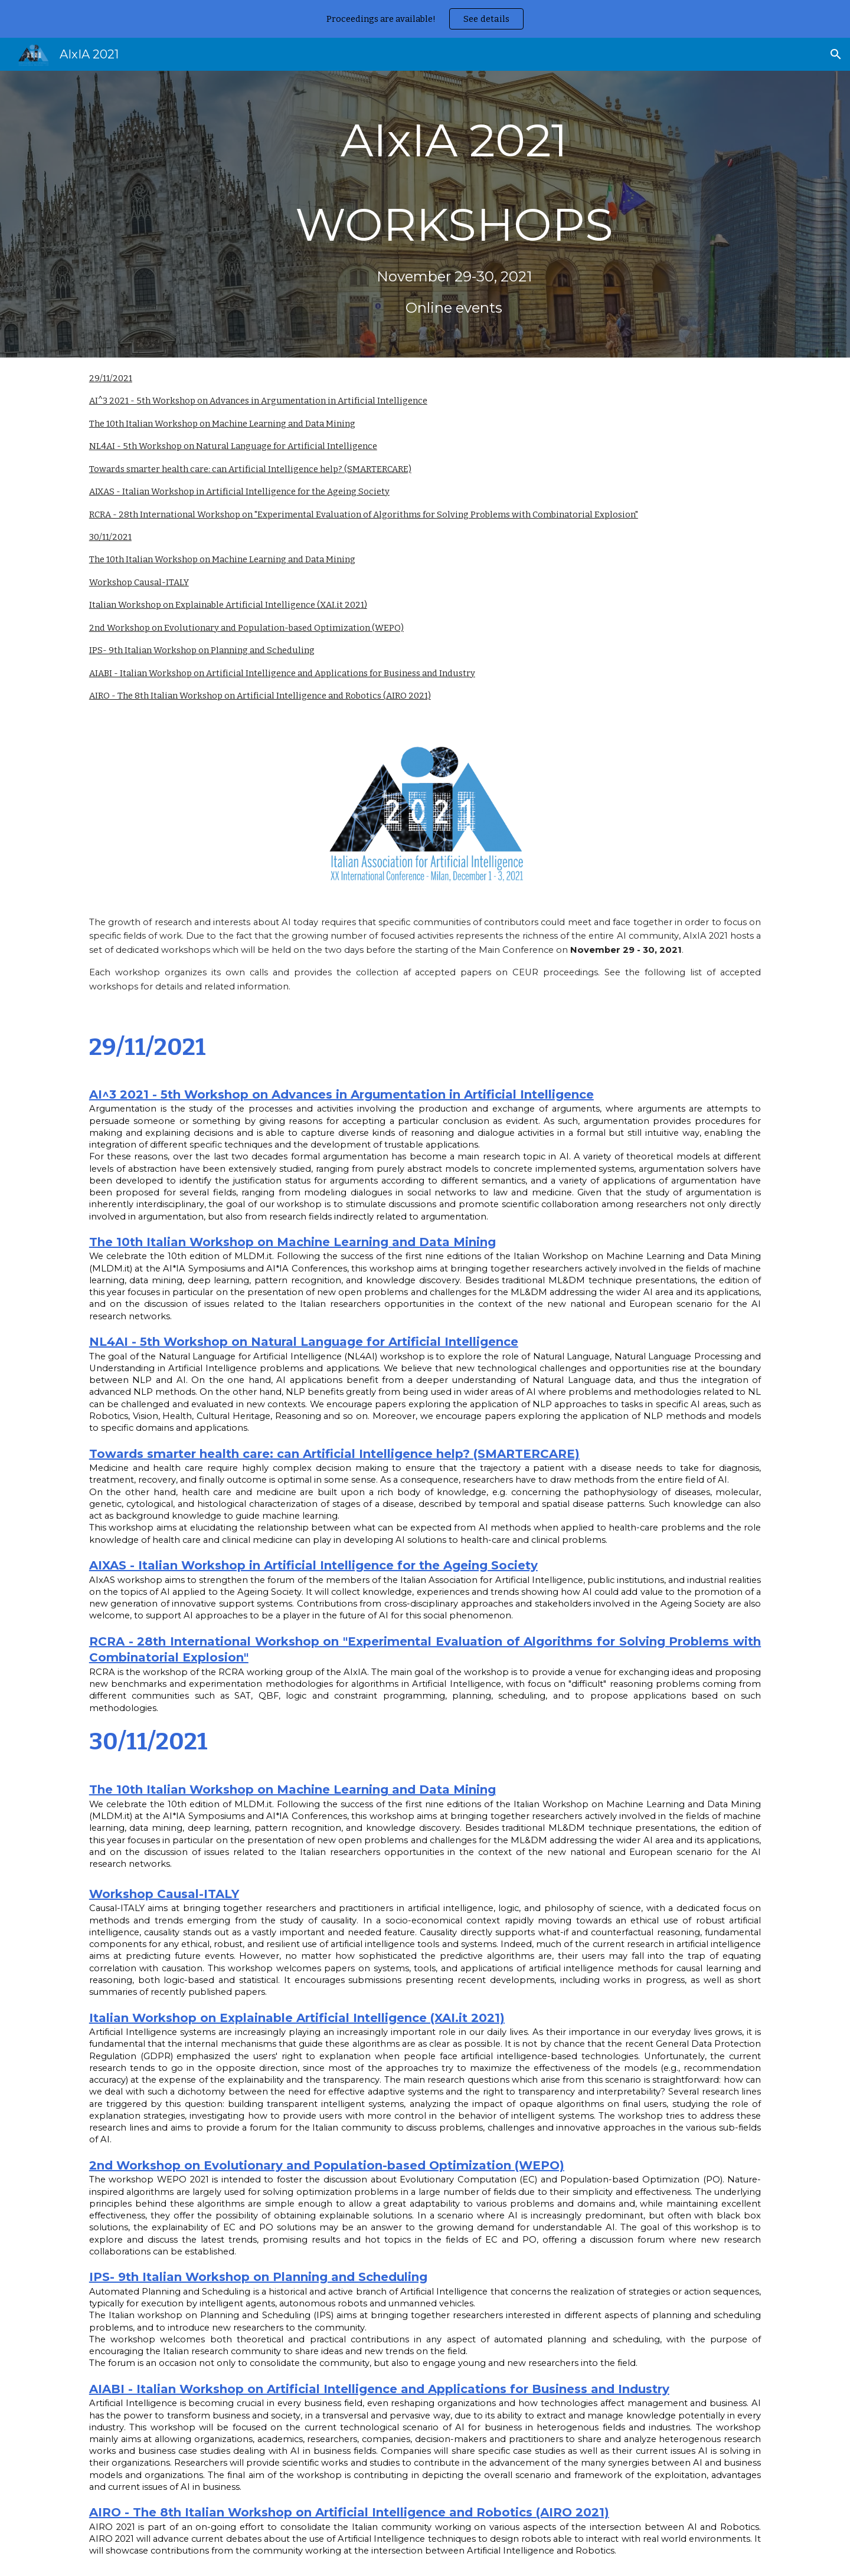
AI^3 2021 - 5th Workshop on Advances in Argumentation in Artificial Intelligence (258, 400)
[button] (836, 54)
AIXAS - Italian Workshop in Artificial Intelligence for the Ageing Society (239, 491)
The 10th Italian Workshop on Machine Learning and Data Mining (222, 423)
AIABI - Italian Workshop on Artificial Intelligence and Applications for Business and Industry (282, 673)
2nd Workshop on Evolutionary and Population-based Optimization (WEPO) (246, 627)
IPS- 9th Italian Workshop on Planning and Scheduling (202, 650)
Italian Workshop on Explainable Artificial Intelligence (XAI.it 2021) (228, 604)
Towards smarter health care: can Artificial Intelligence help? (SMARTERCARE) (250, 469)
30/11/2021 (110, 537)
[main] (454, 214)
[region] (425, 19)
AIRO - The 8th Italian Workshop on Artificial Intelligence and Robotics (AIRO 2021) (260, 695)
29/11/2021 (110, 378)
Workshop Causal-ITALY (139, 582)
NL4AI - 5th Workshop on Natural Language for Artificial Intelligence (233, 446)
